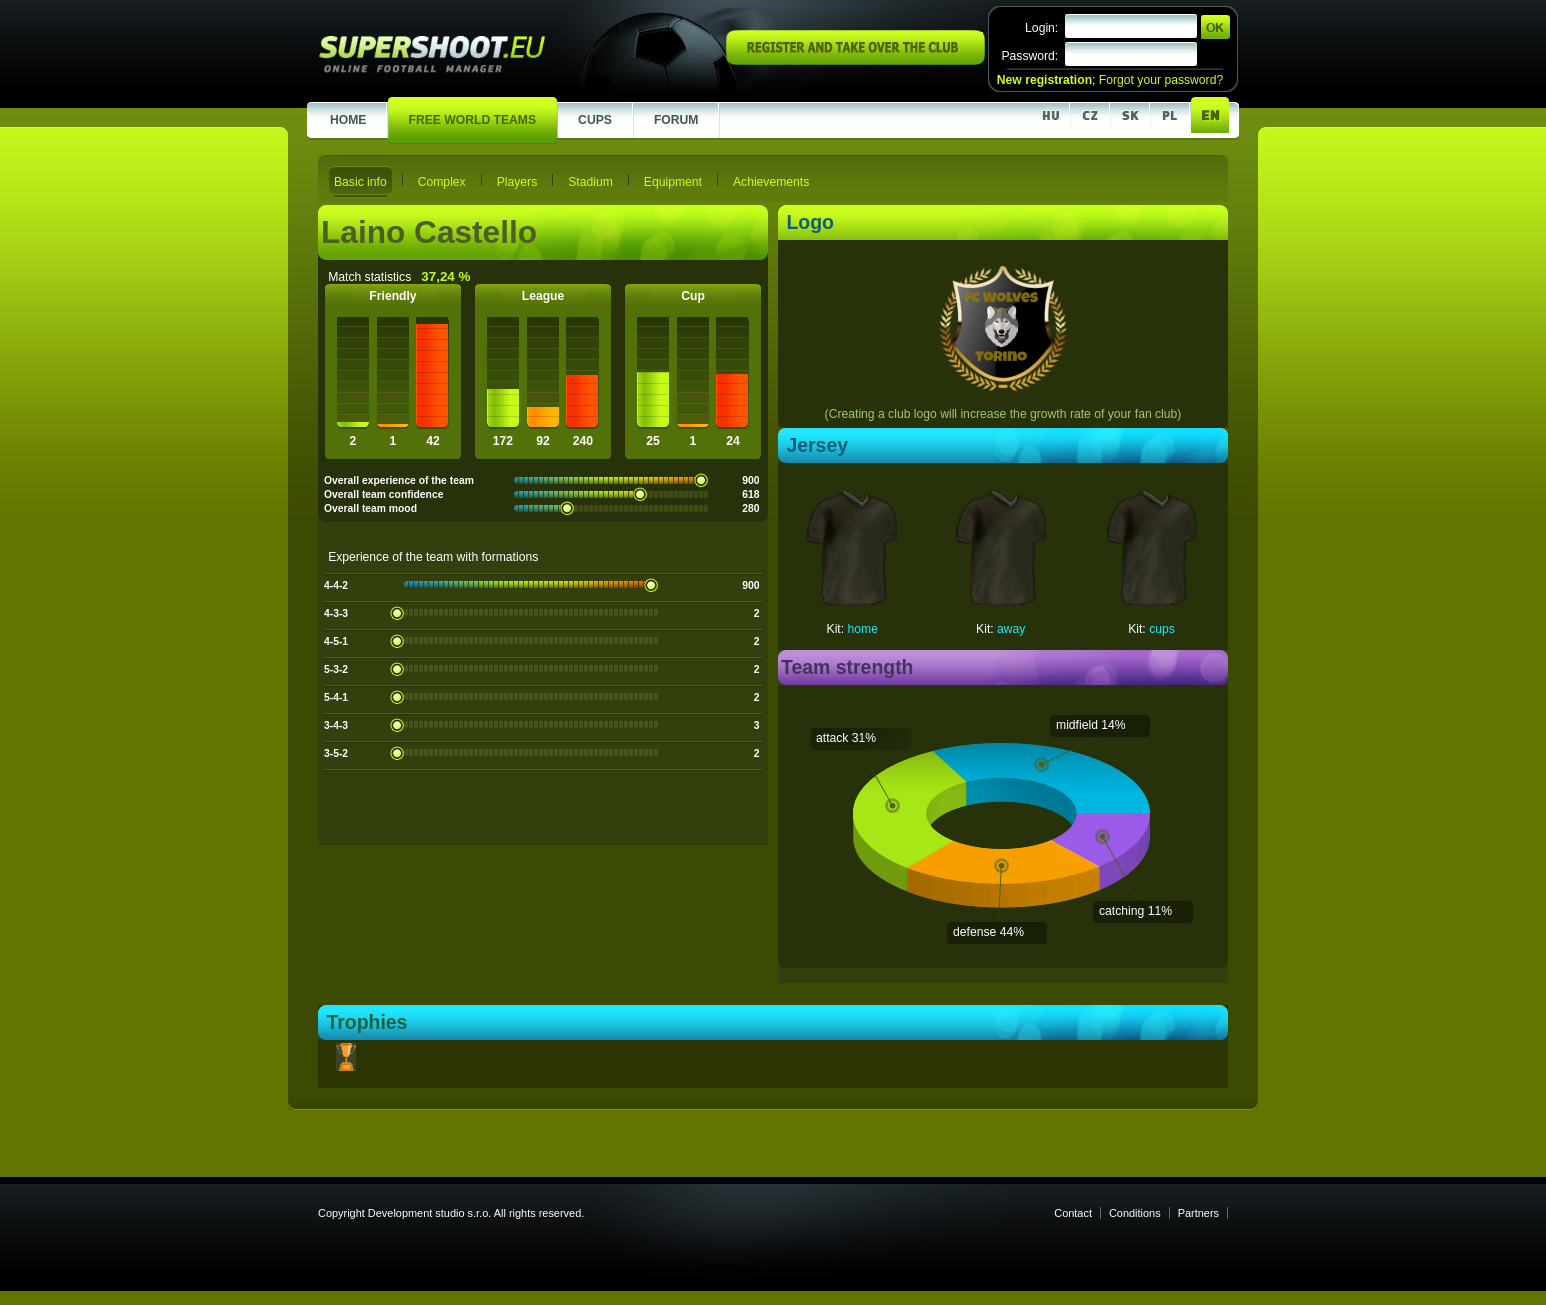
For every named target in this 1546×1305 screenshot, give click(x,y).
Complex (442, 182)
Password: (1029, 56)
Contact (1073, 1213)
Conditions (1135, 1213)
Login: (1041, 28)
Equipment (673, 182)
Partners (1198, 1213)
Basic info (360, 182)
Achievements (771, 182)
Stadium (590, 182)
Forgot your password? (1161, 80)
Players (517, 182)
